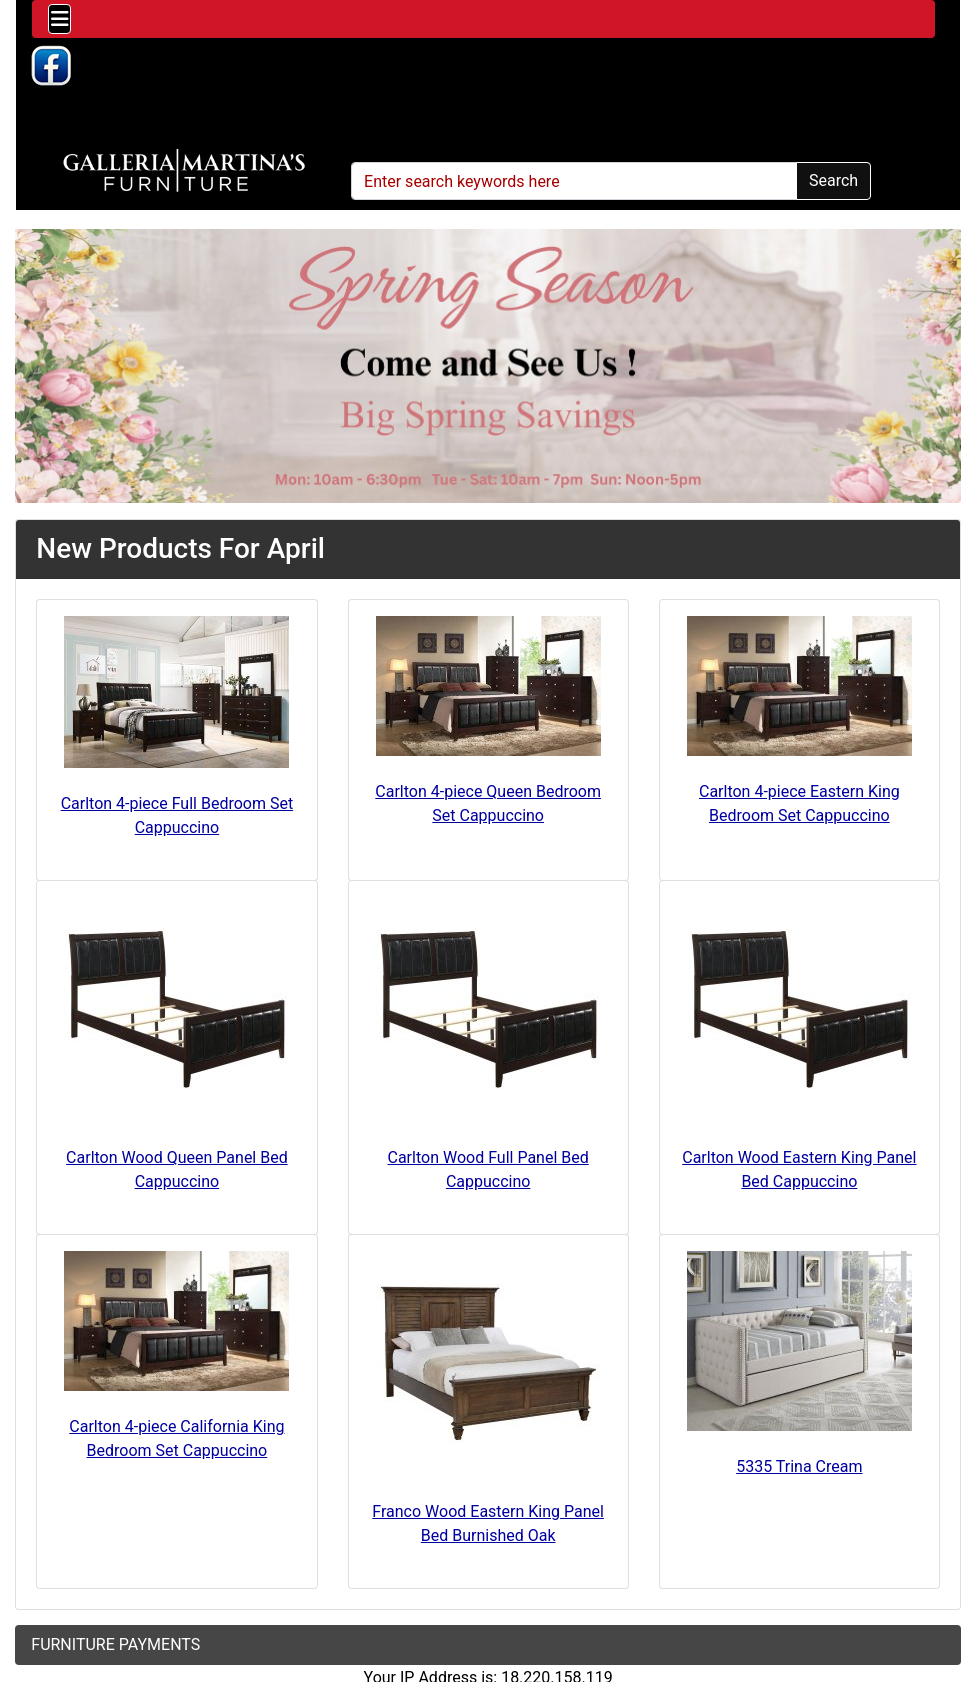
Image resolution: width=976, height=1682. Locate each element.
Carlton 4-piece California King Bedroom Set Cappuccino (176, 1438)
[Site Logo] (184, 171)
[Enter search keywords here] (574, 181)
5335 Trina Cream (799, 1466)
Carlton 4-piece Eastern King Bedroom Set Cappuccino (799, 803)
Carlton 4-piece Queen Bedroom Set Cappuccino (488, 803)
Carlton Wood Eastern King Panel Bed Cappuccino (799, 1169)
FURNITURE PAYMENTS (115, 1644)
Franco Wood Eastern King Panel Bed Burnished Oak (488, 1523)
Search (833, 180)
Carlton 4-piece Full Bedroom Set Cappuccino (177, 815)
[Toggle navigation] (59, 19)
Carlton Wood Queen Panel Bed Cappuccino (177, 1169)
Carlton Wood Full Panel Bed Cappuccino (488, 1169)
